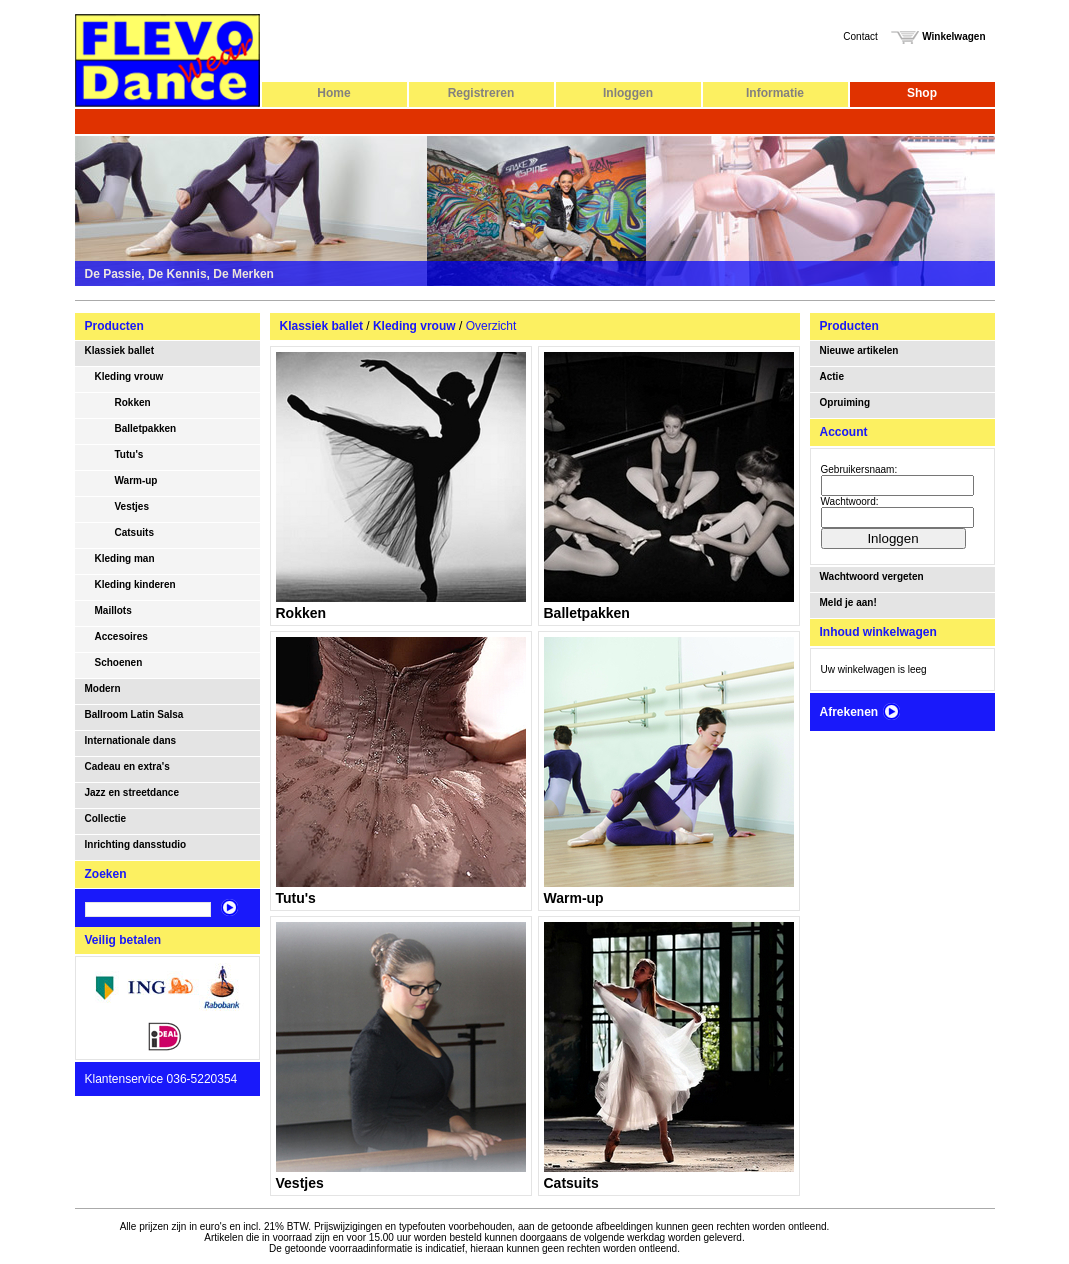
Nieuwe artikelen (859, 350)
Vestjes (132, 506)
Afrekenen (861, 712)
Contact (860, 36)
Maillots (113, 610)
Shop (922, 93)
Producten (114, 326)
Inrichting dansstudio (136, 844)
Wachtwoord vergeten (872, 576)
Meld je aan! (848, 602)
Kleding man (125, 558)
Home (333, 93)
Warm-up (136, 480)
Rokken (133, 402)
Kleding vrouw (129, 376)
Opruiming (845, 402)
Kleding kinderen (135, 584)
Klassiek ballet (119, 350)
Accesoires (121, 636)
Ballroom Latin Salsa (134, 714)
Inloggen (628, 93)
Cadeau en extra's (127, 766)
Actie (832, 376)
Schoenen (119, 662)
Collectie (106, 818)
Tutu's (129, 454)
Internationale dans (131, 740)
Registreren (481, 93)
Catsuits (134, 532)
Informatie (775, 93)
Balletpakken (146, 428)
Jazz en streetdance (132, 792)
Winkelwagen (938, 36)
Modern (103, 688)
